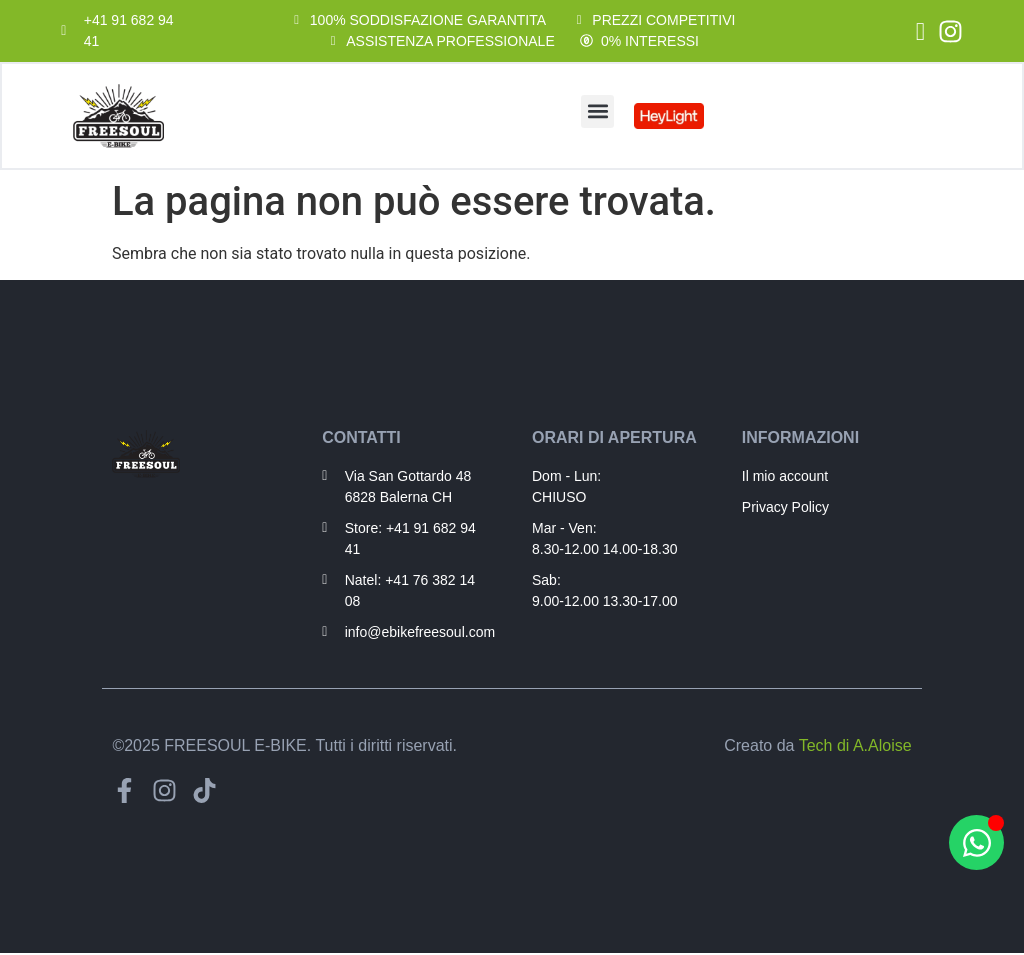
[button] (597, 111)
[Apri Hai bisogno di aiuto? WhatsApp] (976, 842)
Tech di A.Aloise (855, 747)
